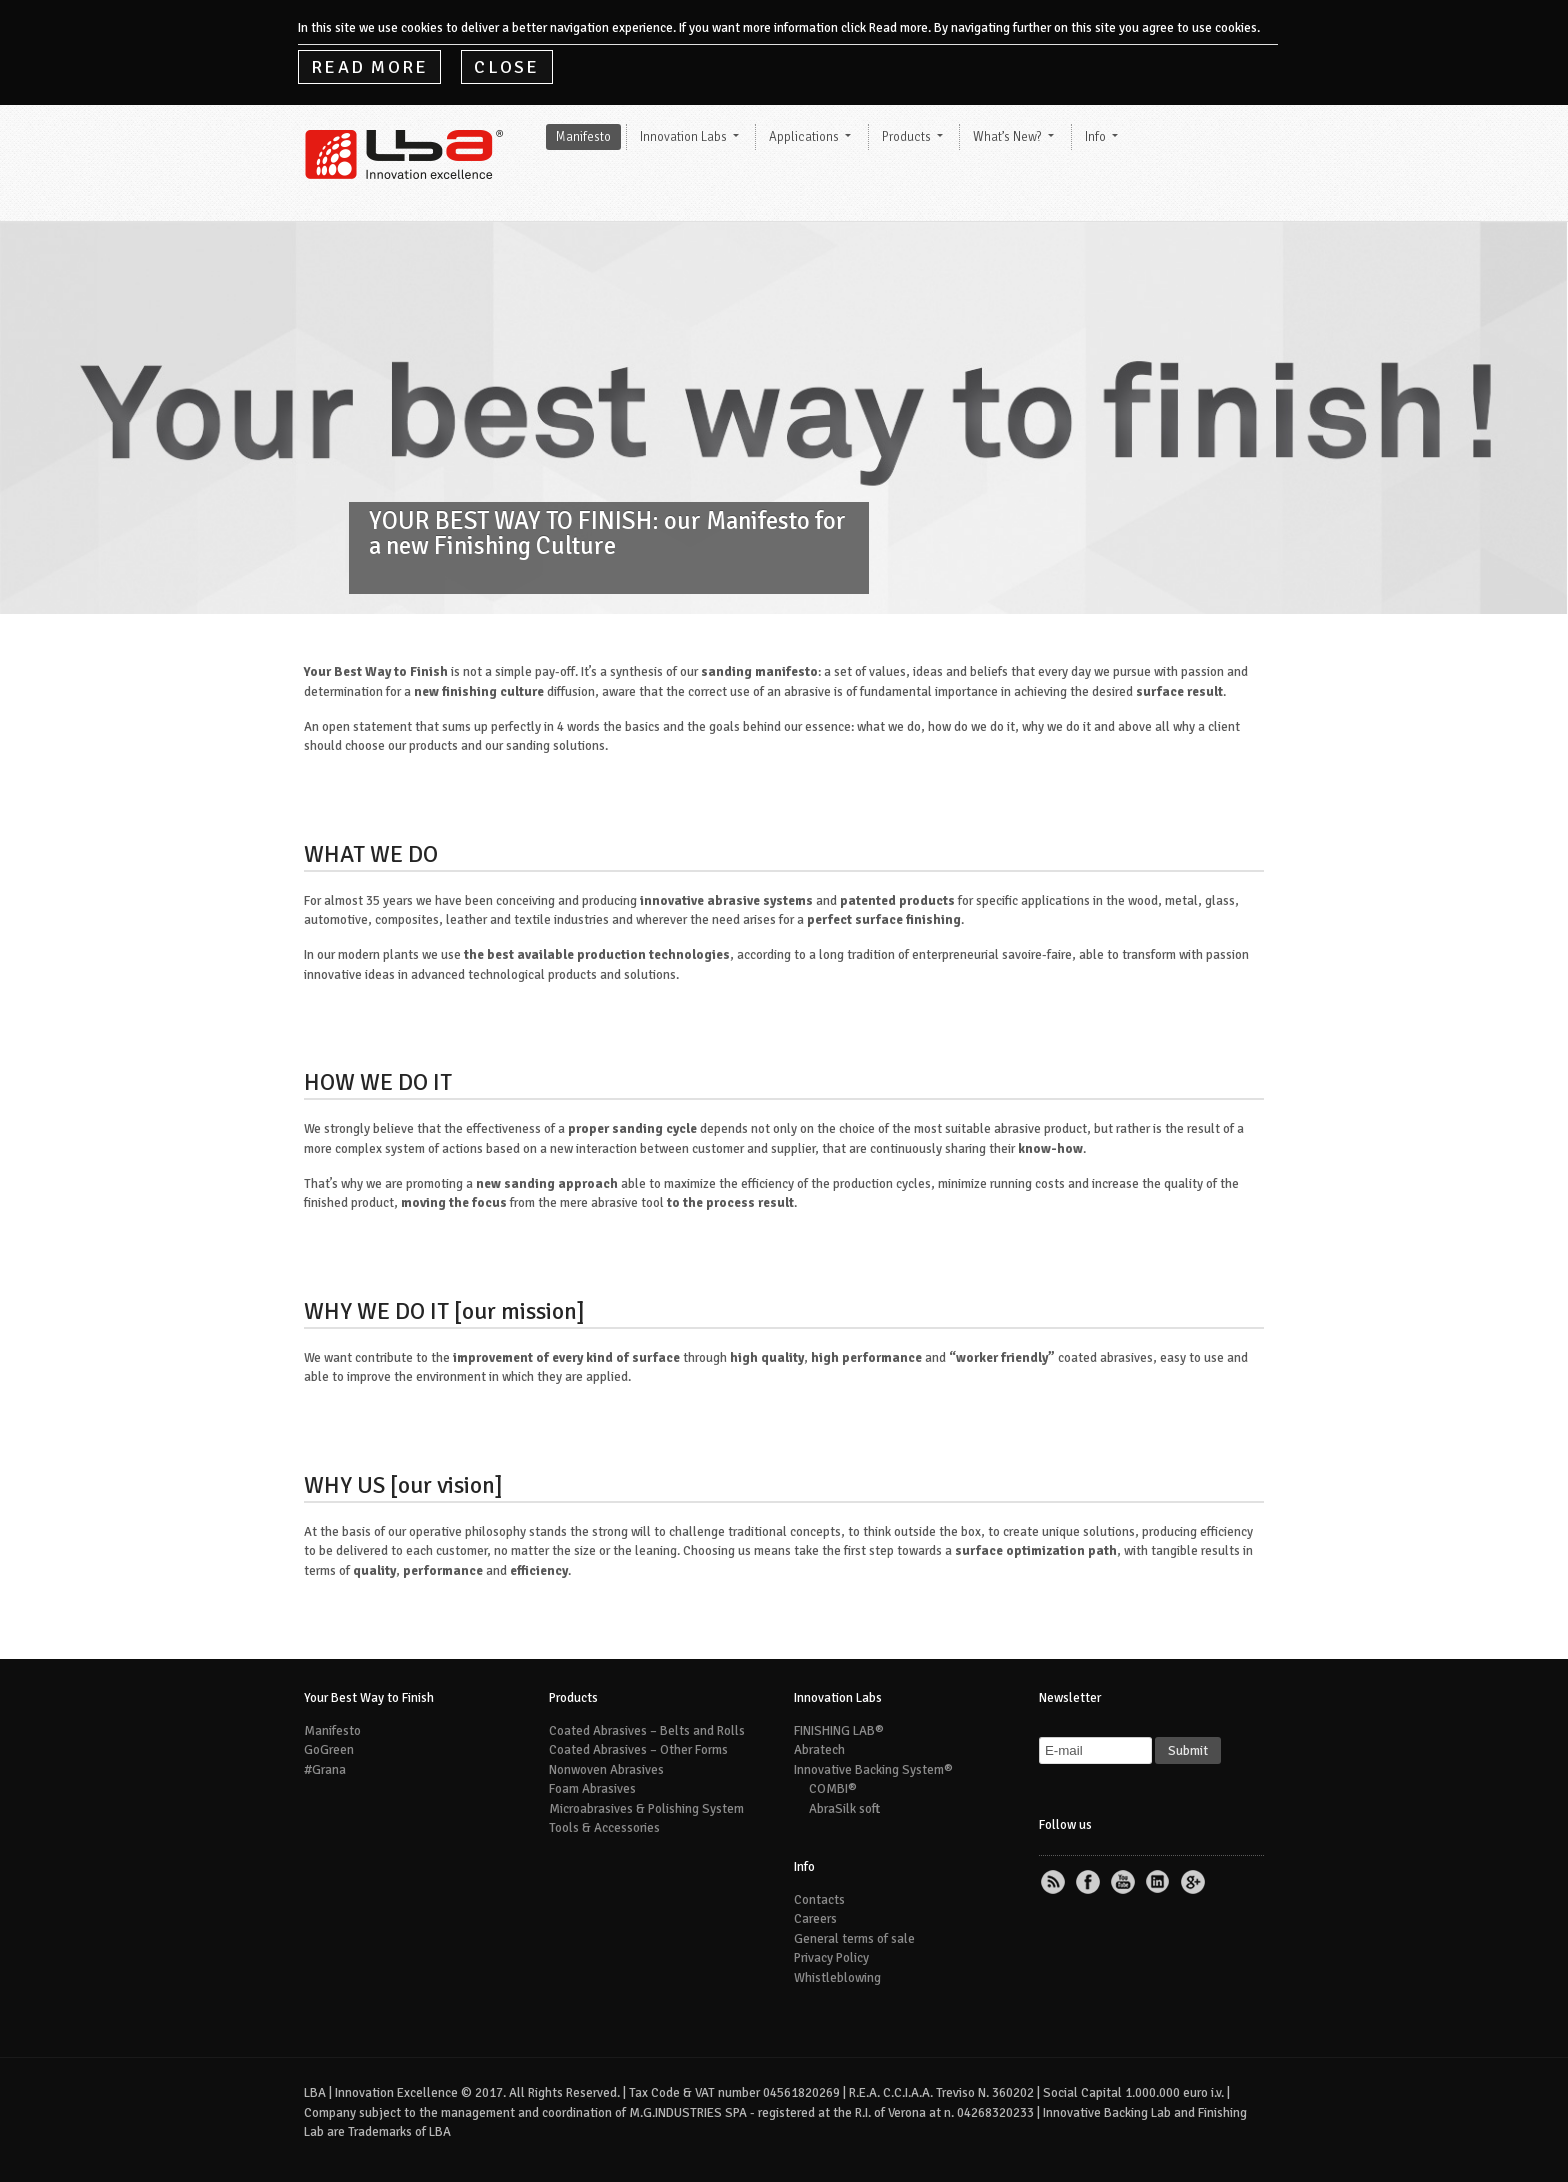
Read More (369, 67)
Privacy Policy (831, 1958)
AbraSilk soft (844, 1809)
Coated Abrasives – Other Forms (638, 1750)
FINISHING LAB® (839, 1731)
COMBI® (833, 1789)
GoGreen (329, 1750)
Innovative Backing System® (873, 1770)
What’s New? (1007, 137)
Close (506, 67)
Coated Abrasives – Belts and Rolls (647, 1731)
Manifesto (583, 137)
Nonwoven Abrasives (606, 1770)
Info (1095, 137)
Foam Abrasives (592, 1789)
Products (906, 137)
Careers (815, 1919)
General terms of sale (854, 1939)
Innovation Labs (683, 137)
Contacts (819, 1900)
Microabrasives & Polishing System (646, 1809)
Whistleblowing (837, 1978)
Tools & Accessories (604, 1828)
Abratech (819, 1750)
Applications (804, 137)
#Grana (325, 1770)
